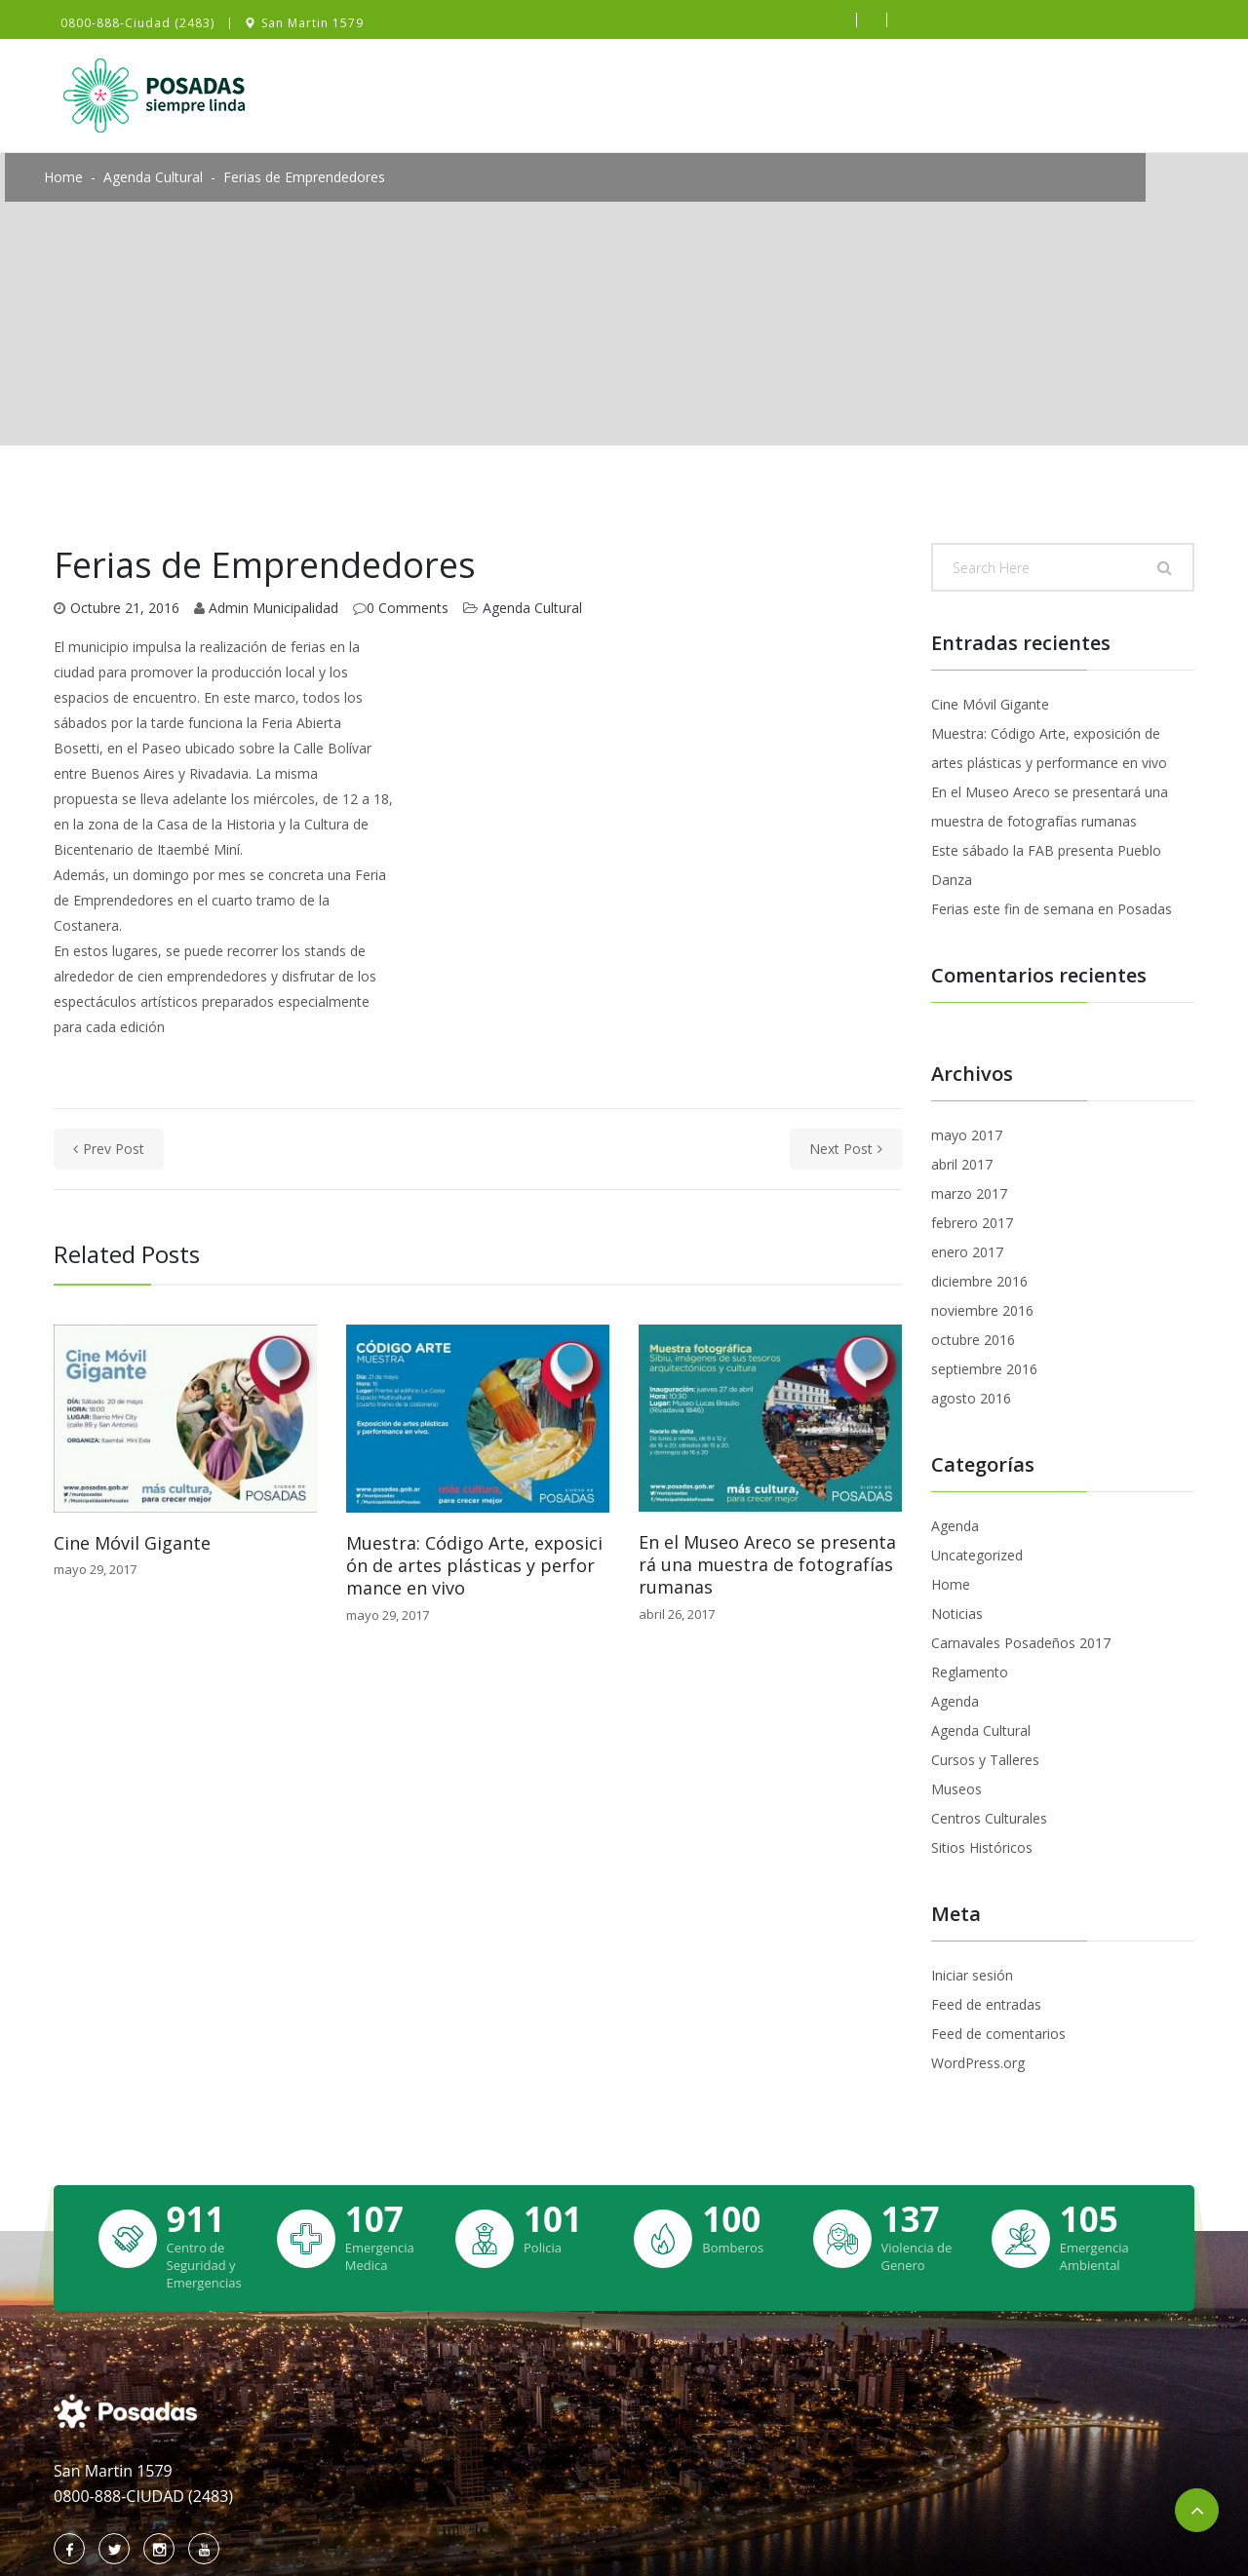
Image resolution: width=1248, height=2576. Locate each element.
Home (63, 177)
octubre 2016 (973, 1339)
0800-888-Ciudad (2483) (137, 23)
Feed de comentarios (998, 2033)
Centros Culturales (989, 1818)
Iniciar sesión (972, 1975)
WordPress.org (978, 2063)
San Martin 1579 (312, 23)
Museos (956, 1789)
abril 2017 (962, 1164)
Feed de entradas (986, 2004)
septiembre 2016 (984, 1369)
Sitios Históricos (982, 1847)
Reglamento (969, 1672)
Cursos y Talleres (985, 1759)
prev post (108, 1148)
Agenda (955, 1526)
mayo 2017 (966, 1135)
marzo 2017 (969, 1193)
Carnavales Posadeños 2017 (1021, 1643)
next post (845, 1148)
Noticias (957, 1613)
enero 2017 (967, 1252)
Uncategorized (977, 1555)
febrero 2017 (972, 1222)
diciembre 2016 (979, 1281)
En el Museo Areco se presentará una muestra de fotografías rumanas (767, 1565)
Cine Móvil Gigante (132, 1543)
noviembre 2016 (982, 1310)
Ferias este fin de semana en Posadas (1051, 909)
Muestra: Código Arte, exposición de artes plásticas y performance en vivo (474, 1566)
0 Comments (407, 607)
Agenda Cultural (153, 177)
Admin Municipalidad (273, 607)
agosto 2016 (971, 1398)
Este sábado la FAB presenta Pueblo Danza (1046, 865)
